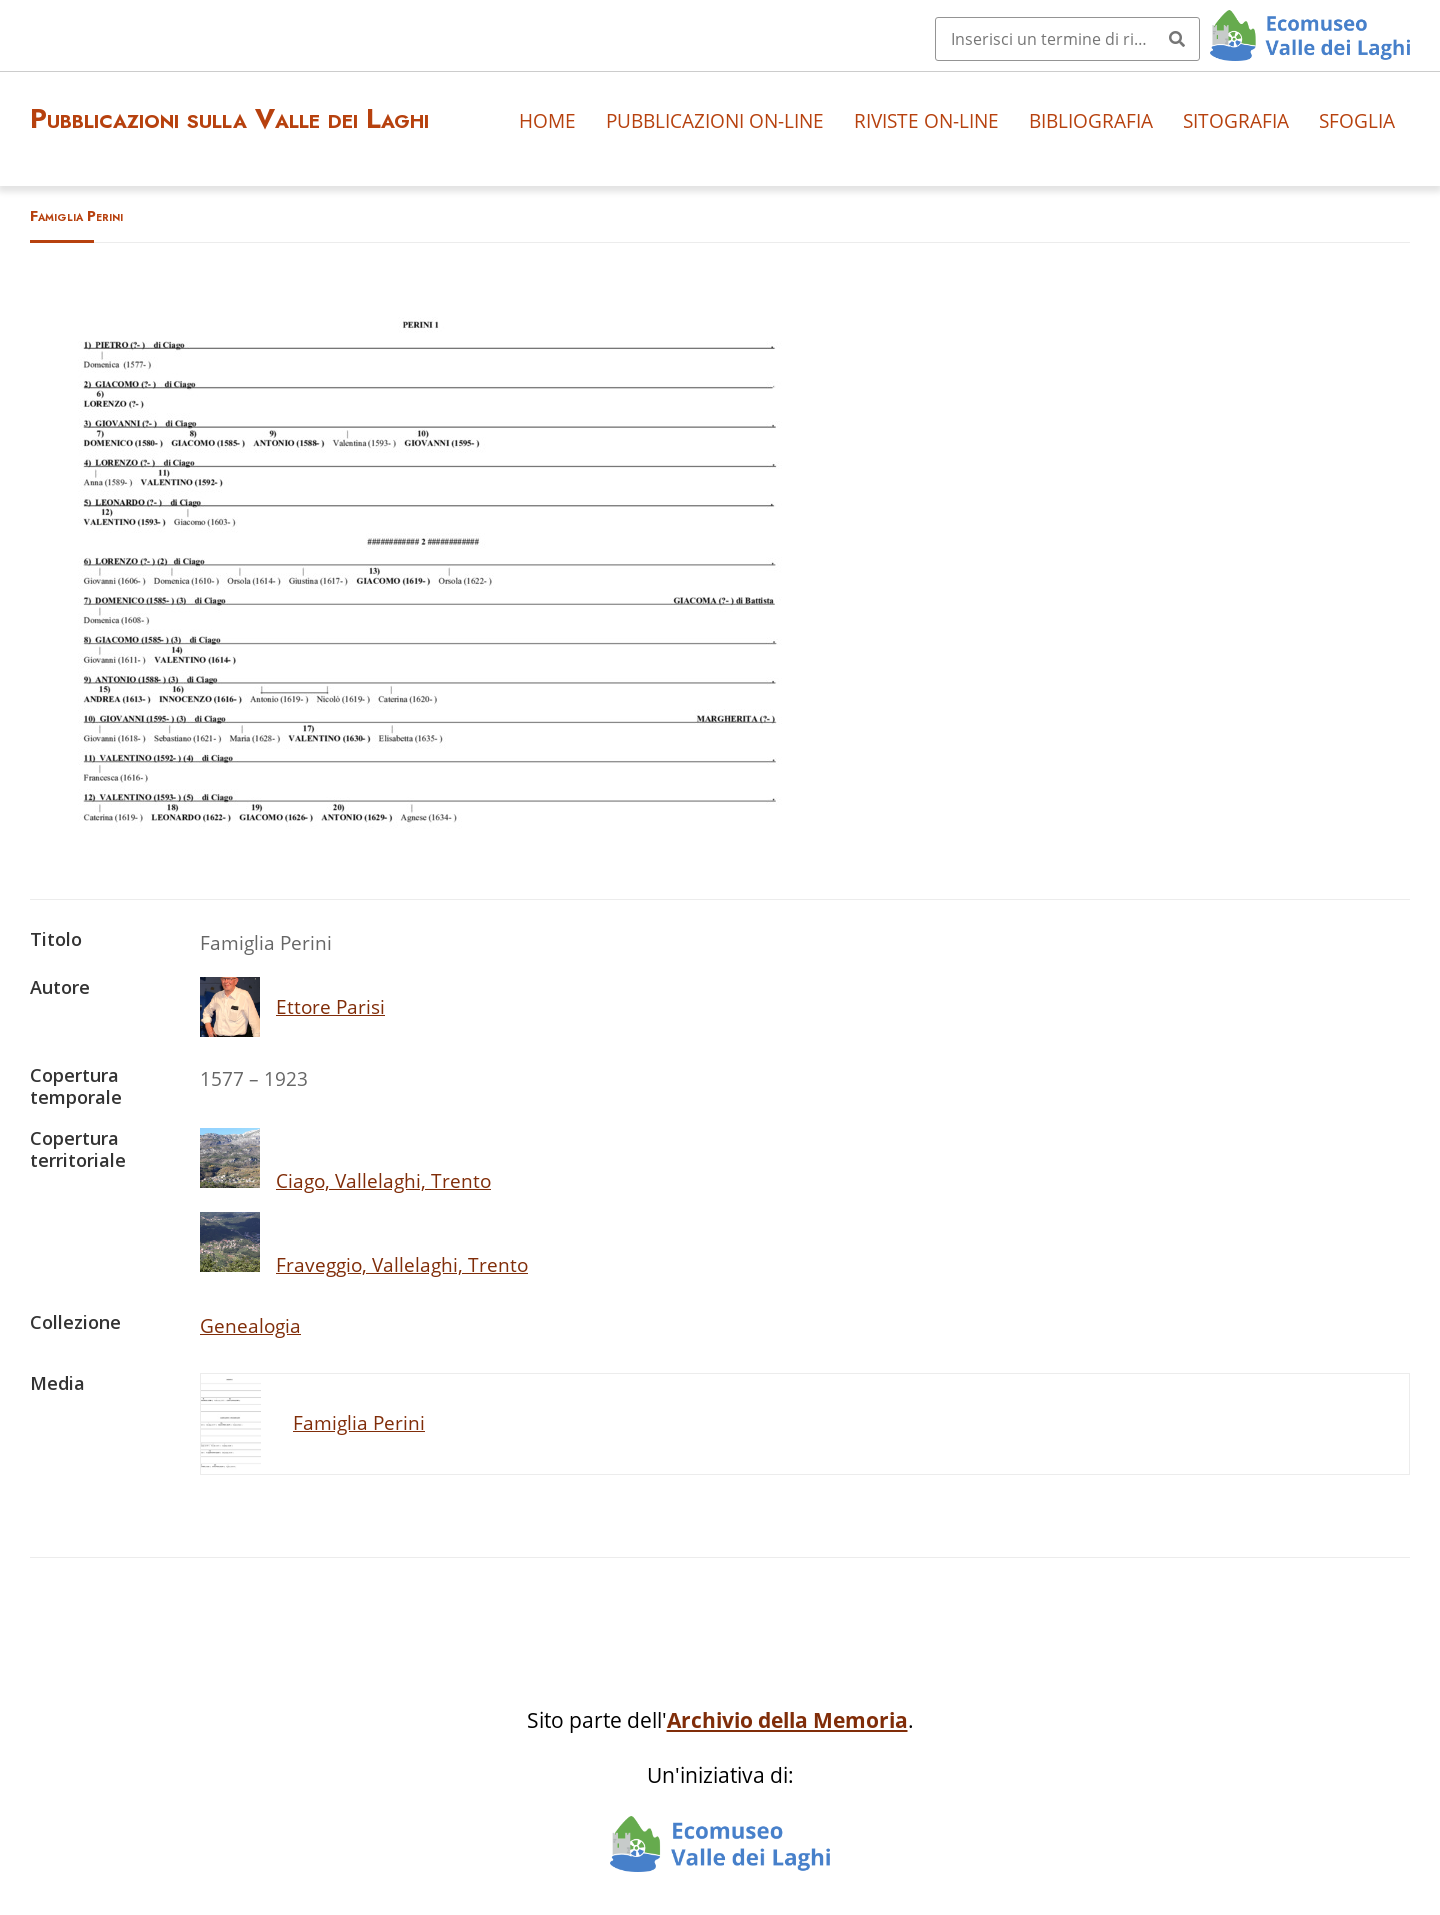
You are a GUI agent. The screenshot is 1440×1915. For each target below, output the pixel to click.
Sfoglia (1357, 120)
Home (547, 120)
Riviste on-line (926, 120)
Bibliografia (1091, 120)
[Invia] (1177, 39)
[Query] (1067, 39)
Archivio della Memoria (787, 1720)
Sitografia (1236, 120)
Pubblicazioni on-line (715, 120)
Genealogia (250, 1325)
